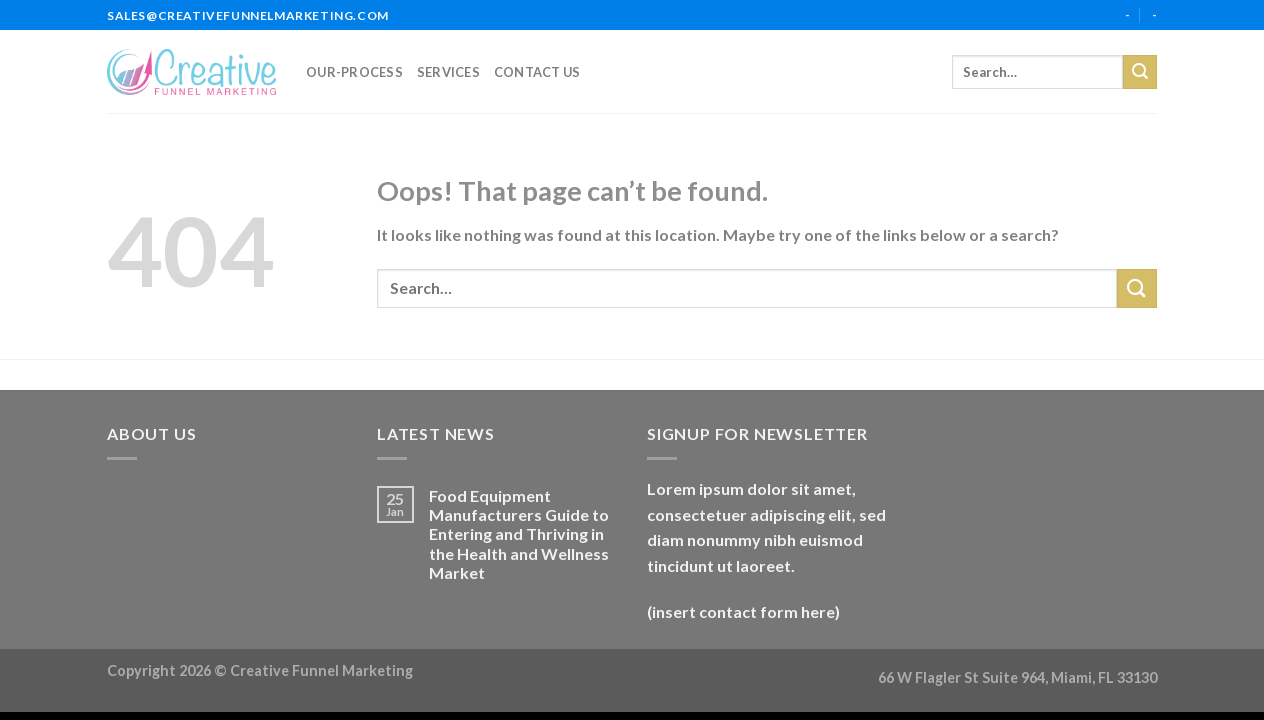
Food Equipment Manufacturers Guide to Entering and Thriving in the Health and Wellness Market (519, 534)
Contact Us (537, 72)
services (448, 72)
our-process (354, 72)
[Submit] (1140, 72)
